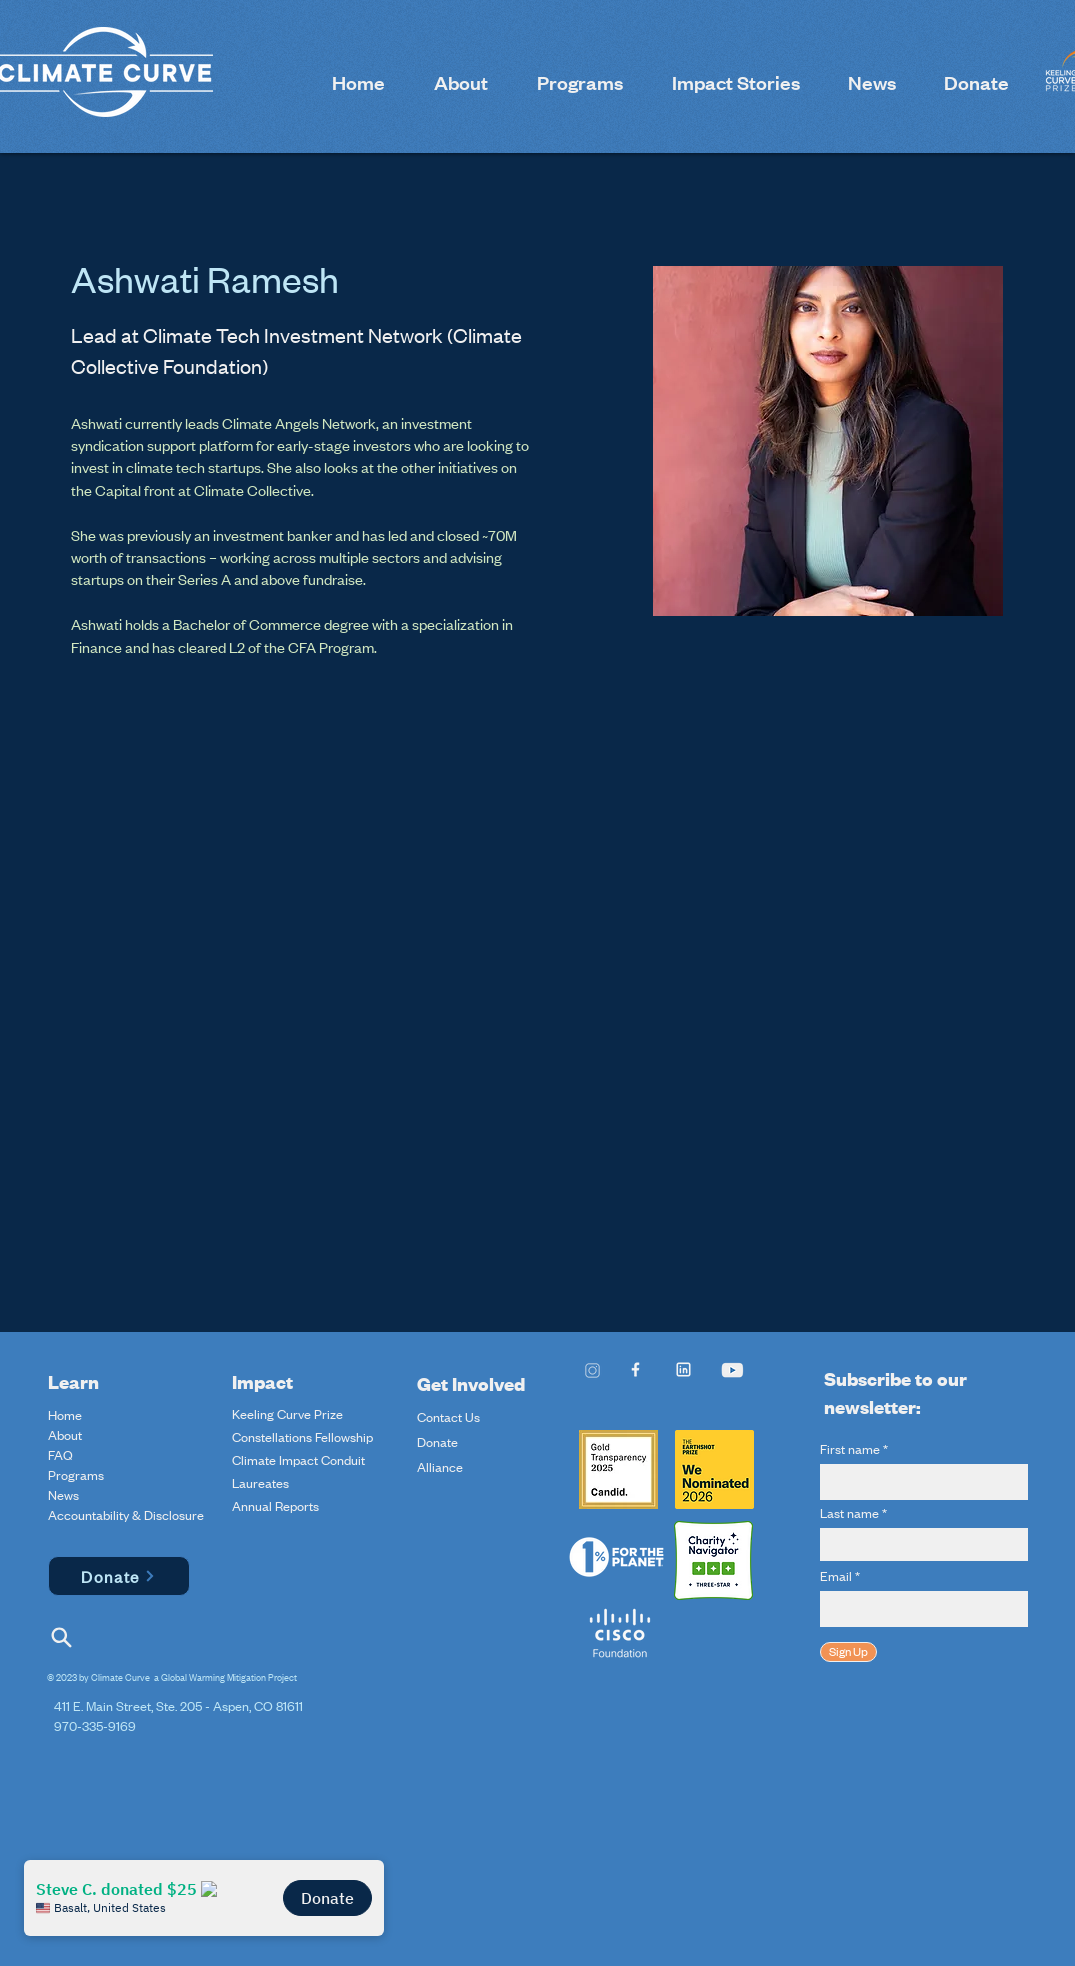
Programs (76, 1475)
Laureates (260, 1483)
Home (65, 1415)
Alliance (440, 1467)
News (63, 1495)
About (65, 1435)
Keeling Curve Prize (287, 1414)
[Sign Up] (848, 1652)
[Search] (62, 1637)
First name (850, 1449)
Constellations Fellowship (302, 1437)
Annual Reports (275, 1506)
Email (836, 1576)
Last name (849, 1513)
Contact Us (448, 1417)
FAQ (60, 1455)
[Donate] (119, 1576)
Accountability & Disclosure (95, 1515)
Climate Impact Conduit (298, 1460)
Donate (437, 1442)
